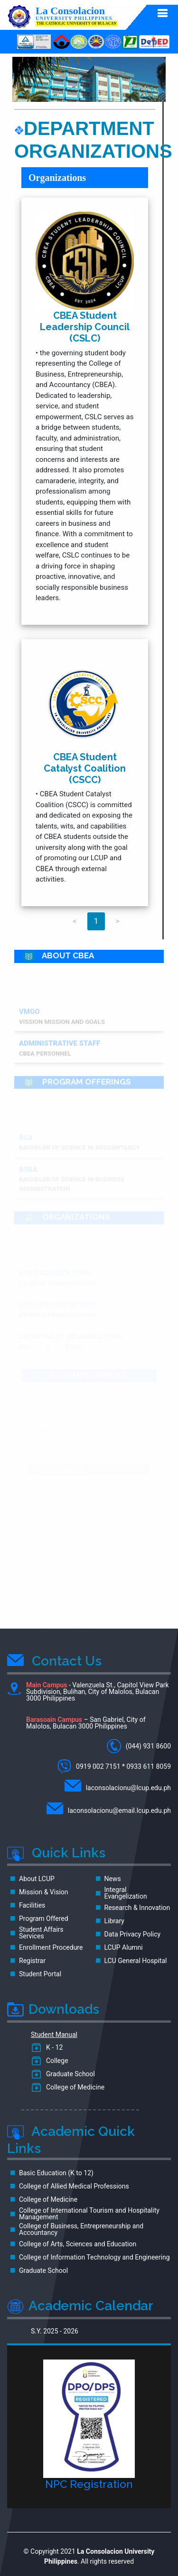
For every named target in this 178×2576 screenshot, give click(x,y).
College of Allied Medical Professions (74, 2186)
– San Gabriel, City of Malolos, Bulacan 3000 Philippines (86, 1722)
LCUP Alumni (123, 1947)
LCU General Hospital (135, 1960)
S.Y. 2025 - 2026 (54, 2331)
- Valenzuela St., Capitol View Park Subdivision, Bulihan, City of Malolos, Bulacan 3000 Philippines (88, 1692)
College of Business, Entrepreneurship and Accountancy (81, 2229)
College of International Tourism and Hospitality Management (89, 2213)
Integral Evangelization (125, 1893)
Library (114, 1921)
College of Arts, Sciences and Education (77, 2244)
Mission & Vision (43, 1892)
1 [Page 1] (96, 921)
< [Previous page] (74, 921)
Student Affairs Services (41, 1932)
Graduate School (69, 2074)
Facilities (32, 1905)
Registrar (32, 1960)
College (55, 2060)
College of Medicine (73, 2087)
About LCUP (37, 1878)
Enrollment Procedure (51, 1947)
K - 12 (53, 2047)
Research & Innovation (137, 1907)
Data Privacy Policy (132, 1934)
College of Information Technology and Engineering (94, 2257)
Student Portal (40, 1974)
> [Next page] (117, 921)
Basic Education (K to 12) (56, 2173)
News (112, 1878)
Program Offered (43, 1918)
